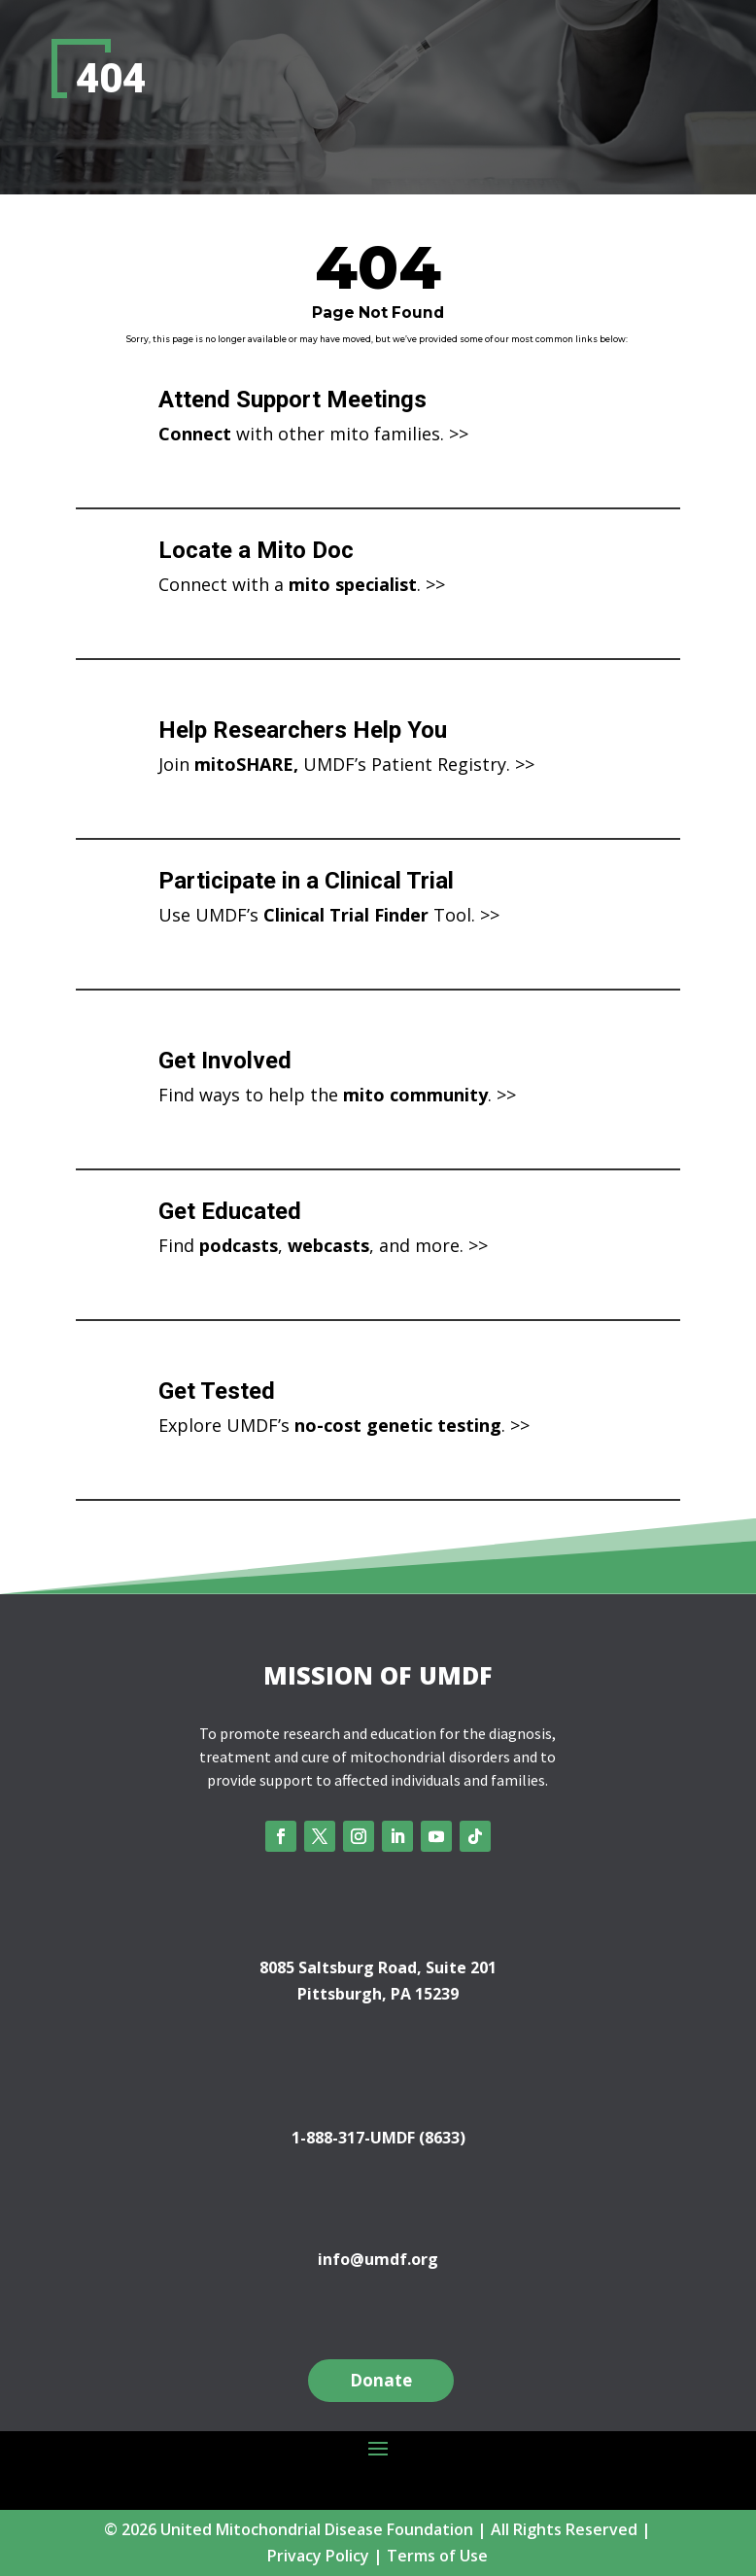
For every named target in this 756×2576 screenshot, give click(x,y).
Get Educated (229, 1211)
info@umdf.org (378, 2259)
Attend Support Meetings (292, 399)
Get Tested (216, 1391)
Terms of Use (437, 2555)
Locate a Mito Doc (256, 550)
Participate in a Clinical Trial (306, 880)
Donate (381, 2380)
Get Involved (225, 1060)
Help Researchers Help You (302, 730)
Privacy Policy (318, 2555)
